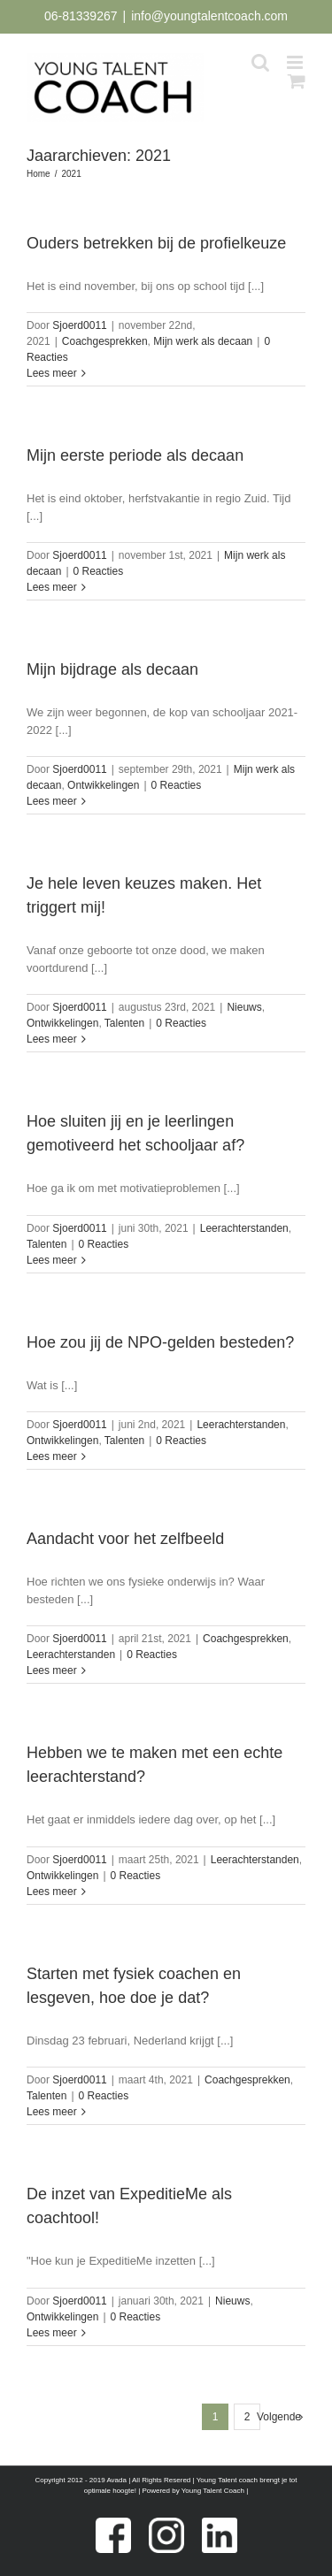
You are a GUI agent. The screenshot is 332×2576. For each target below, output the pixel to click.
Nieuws (244, 1007)
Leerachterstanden (244, 1228)
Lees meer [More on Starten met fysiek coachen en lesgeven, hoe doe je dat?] (52, 2112)
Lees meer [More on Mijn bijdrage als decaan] (52, 801)
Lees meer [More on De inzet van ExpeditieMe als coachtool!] (52, 2333)
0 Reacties (98, 571)
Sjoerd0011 (79, 325)
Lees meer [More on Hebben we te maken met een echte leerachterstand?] (52, 1891)
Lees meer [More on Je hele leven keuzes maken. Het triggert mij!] (52, 1039)
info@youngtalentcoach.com (209, 16)
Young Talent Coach (212, 2491)
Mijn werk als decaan (202, 341)
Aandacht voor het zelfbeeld (125, 1539)
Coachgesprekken (105, 341)
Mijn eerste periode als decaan (135, 455)
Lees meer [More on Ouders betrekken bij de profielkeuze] (52, 373)
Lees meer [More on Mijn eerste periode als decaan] (52, 587)
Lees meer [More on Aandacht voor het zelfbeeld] (52, 1670)
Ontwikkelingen (103, 785)
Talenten (124, 1023)
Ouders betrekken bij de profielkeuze (156, 243)
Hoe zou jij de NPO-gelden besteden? (160, 1342)
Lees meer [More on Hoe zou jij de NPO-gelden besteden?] (52, 1456)
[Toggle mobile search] (260, 62)
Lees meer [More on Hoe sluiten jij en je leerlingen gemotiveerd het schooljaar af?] (52, 1260)
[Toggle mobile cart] (296, 81)
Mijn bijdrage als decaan (112, 669)
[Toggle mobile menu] (296, 62)
